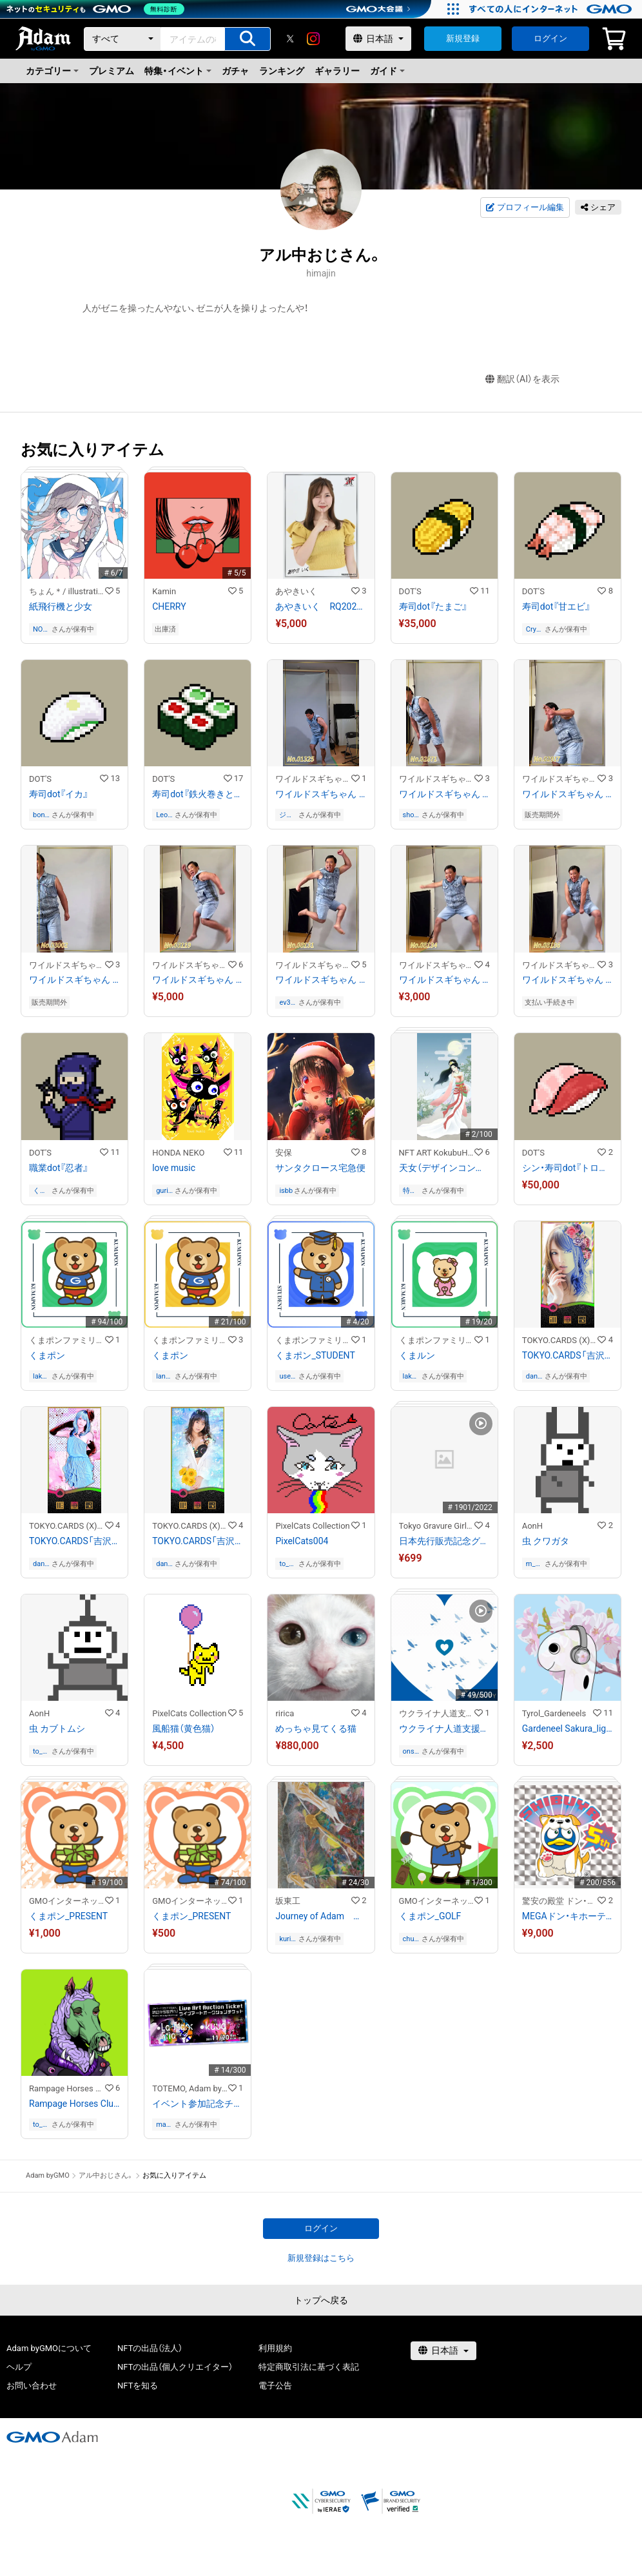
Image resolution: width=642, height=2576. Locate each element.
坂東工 (287, 1901)
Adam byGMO (48, 2175)
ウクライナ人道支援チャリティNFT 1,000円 (444, 1728)
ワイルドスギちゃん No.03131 (320, 979)
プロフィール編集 (524, 207)
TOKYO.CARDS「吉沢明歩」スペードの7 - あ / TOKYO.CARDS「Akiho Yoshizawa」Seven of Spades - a (74, 1541)
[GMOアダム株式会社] (52, 2437)
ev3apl (286, 1002)
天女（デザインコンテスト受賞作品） (444, 1168)
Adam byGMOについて (49, 2348)
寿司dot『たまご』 (433, 606)
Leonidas (164, 814)
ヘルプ (19, 2367)
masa (163, 2124)
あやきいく (300, 591)
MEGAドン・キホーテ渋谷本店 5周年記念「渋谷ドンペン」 (567, 1916)
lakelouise (41, 1376)
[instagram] (313, 38)
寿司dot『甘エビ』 (556, 606)
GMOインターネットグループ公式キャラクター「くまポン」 (67, 1901)
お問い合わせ (31, 2385)
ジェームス (286, 814)
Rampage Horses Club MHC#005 (74, 2103)
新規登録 (463, 38)
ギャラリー (337, 70)
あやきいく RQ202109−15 (320, 606)
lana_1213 (164, 1376)
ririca (284, 1713)
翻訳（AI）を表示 (522, 379)
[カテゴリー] (122, 39)
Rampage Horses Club (67, 2088)
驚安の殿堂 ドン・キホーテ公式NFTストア (560, 1901)
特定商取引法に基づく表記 (308, 2367)
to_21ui (288, 1563)
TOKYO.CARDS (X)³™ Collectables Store (560, 1340)
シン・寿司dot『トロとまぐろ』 (567, 1168)
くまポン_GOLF (430, 1916)
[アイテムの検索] (247, 39)
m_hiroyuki (534, 1563)
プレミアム (111, 71)
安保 (283, 1152)
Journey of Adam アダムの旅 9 (320, 1916)
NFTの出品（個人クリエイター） (175, 2367)
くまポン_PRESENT (68, 1916)
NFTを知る (137, 2385)
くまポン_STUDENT (315, 1355)
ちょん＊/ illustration (67, 591)
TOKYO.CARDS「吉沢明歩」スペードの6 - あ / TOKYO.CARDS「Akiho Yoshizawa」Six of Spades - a (567, 1355)
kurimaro (287, 1938)
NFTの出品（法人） (149, 2348)
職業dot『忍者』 (58, 1168)
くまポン (47, 1355)
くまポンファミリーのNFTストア (67, 1340)
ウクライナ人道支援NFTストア (437, 1713)
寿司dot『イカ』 (58, 794)
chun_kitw (411, 1938)
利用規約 (275, 2348)
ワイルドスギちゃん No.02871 (444, 794)
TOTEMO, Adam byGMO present (190, 2088)
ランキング (281, 70)
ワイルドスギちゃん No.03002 (74, 979)
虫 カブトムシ (57, 1728)
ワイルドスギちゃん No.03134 (444, 979)
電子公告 (275, 2385)
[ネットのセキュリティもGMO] (98, 9)
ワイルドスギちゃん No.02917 (567, 794)
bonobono (41, 814)
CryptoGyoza (534, 629)
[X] (290, 38)
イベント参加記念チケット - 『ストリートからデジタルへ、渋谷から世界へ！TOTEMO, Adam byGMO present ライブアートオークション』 (197, 2103)
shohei (410, 814)
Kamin (164, 591)
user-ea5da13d (287, 1376)
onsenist (410, 1751)
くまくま (40, 1190)
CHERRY (169, 606)
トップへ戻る (321, 2300)
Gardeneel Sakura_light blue (567, 1728)
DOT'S (410, 591)
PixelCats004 (301, 1541)
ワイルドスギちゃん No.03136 (567, 979)
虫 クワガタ (545, 1541)
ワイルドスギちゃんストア (313, 779)
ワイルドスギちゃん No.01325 (320, 794)
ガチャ (235, 71)
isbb (286, 1190)
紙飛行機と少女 (60, 606)
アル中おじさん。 (106, 2175)
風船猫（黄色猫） (183, 1728)
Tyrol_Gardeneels (554, 1713)
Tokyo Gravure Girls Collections (437, 1526)
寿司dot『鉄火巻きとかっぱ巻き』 (197, 794)
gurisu (163, 1190)
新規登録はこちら (321, 2258)
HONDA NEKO (178, 1152)
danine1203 (534, 1376)
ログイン (550, 38)
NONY (40, 629)
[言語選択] (378, 38)
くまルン (417, 1355)
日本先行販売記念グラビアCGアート (444, 1541)
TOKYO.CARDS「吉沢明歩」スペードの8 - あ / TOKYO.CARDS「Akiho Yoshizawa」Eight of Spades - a (197, 1541)
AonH (532, 1526)
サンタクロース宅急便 (320, 1168)
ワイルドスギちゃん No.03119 (197, 979)
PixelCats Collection (312, 1526)
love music (173, 1168)
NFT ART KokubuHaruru (437, 1152)
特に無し (410, 1190)
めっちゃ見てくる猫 (315, 1728)
